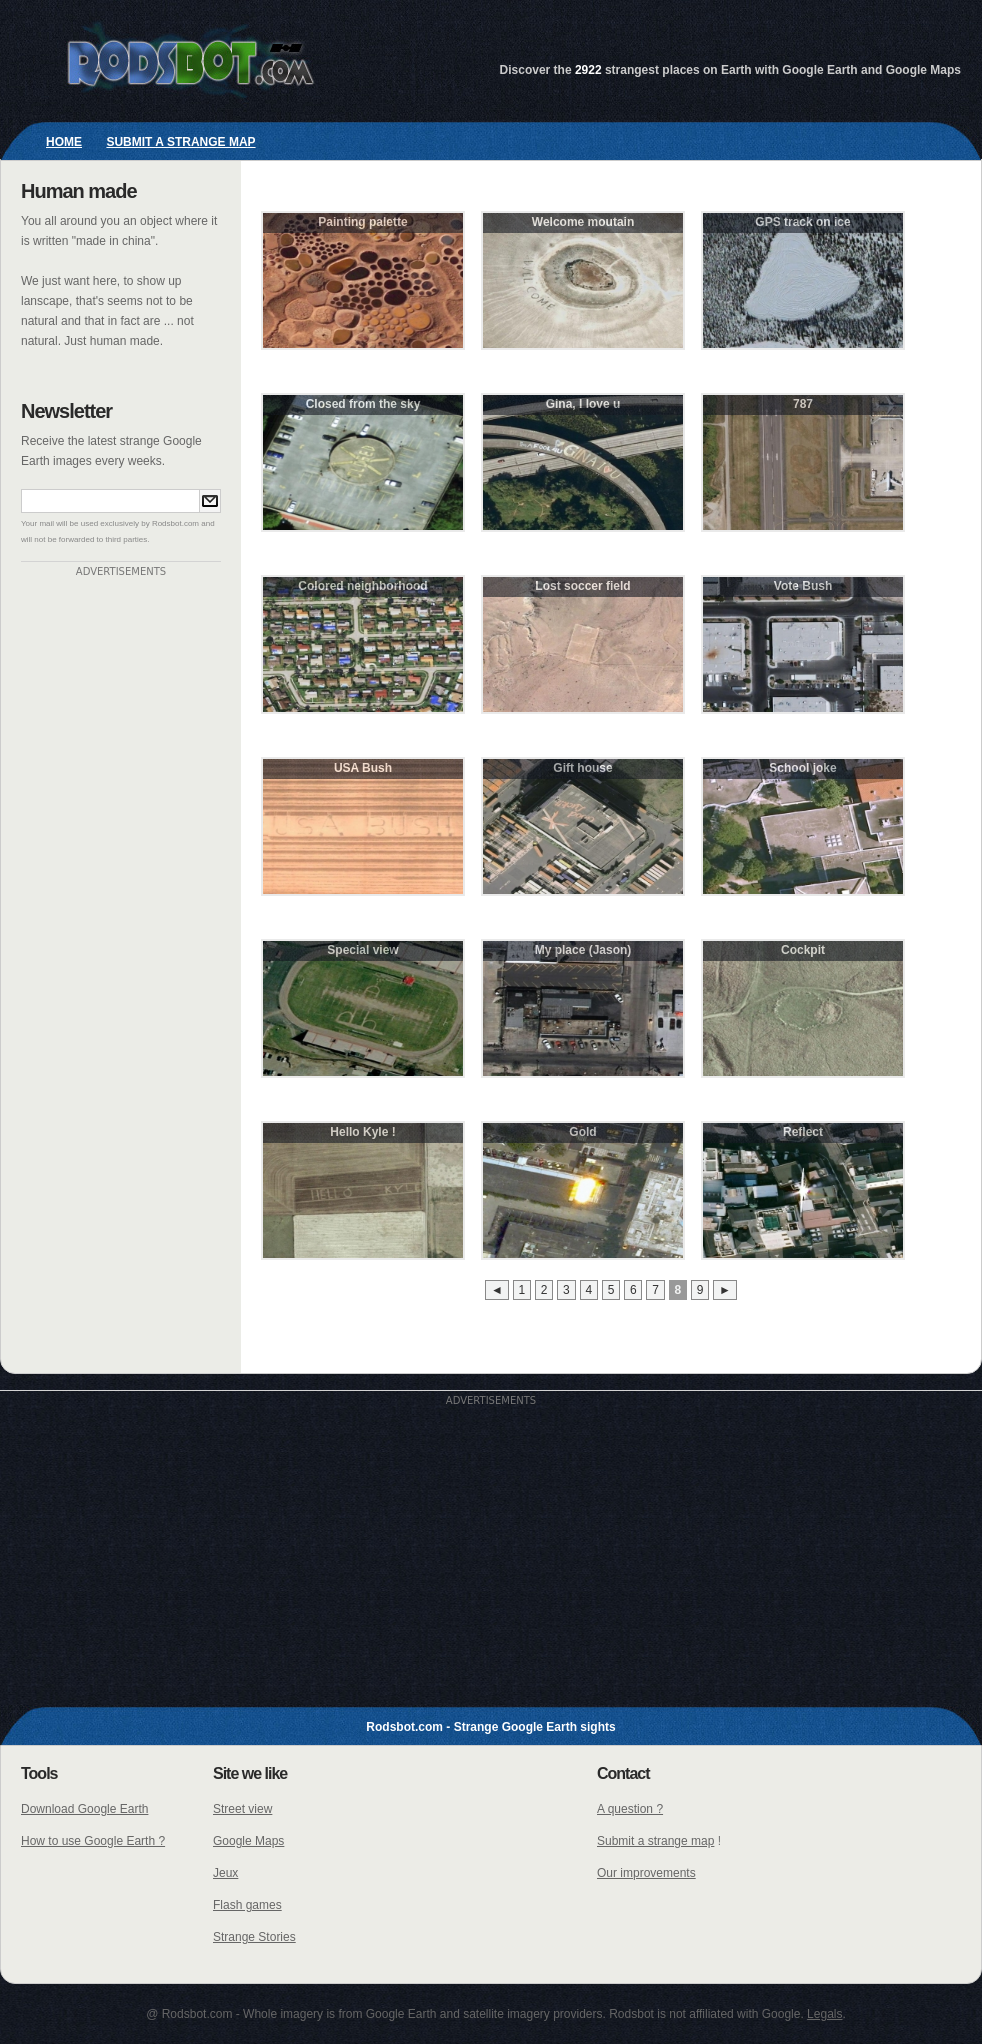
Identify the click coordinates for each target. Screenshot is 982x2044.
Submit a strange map (180, 142)
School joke (802, 768)
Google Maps (248, 1841)
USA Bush (363, 768)
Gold (582, 1132)
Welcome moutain (583, 222)
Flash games (247, 1905)
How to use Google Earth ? (93, 1841)
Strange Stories (254, 1937)
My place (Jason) (583, 950)
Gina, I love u (583, 404)
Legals (824, 2014)
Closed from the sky (363, 404)
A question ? (630, 1809)
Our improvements (646, 1873)
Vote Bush (803, 586)
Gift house (582, 768)
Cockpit (803, 950)
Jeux (225, 1873)
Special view (362, 950)
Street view (242, 1809)
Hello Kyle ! (362, 1132)
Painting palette (362, 222)
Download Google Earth (84, 1809)
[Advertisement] (121, 877)
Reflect (803, 1132)
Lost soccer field (582, 586)
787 (803, 404)
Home (64, 142)
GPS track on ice (802, 222)
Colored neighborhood (362, 586)
